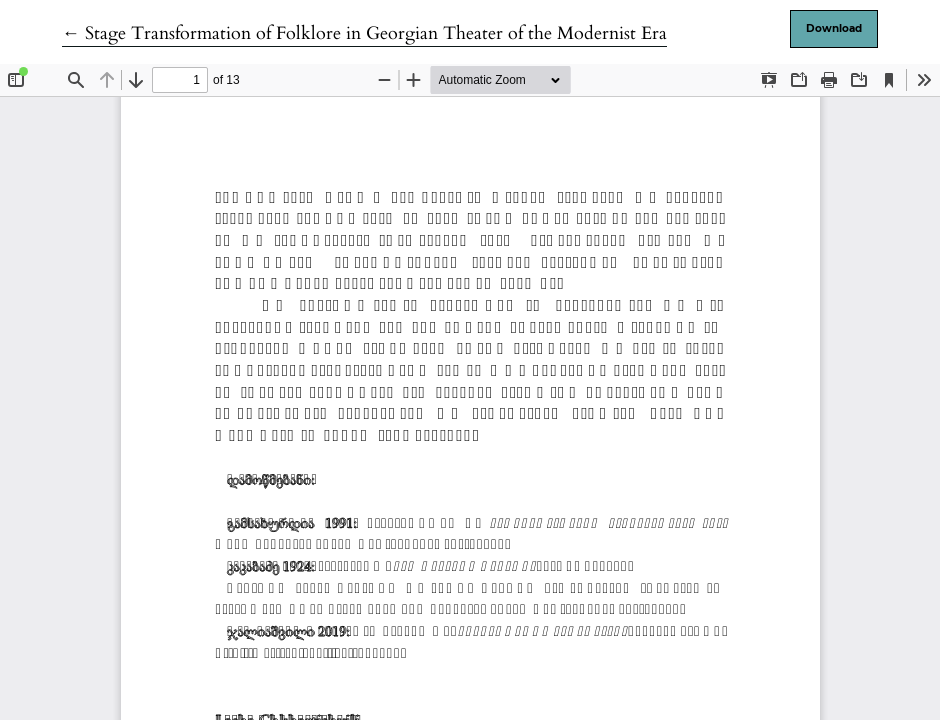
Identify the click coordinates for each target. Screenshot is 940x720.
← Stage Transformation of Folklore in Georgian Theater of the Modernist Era (364, 33)
